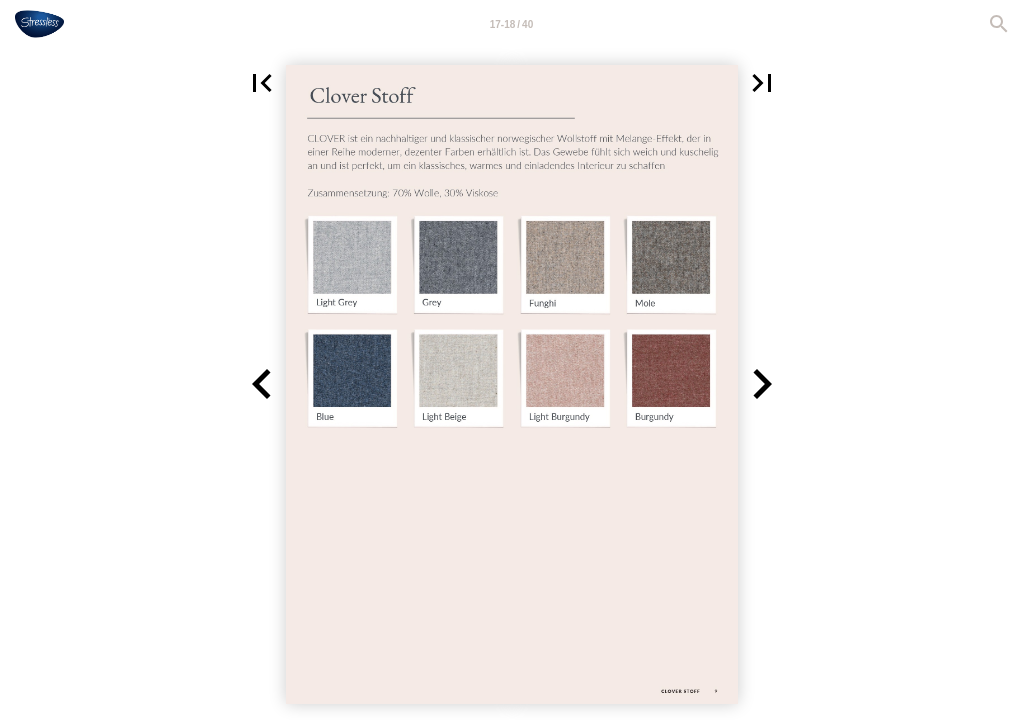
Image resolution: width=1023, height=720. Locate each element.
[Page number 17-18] (512, 24)
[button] (262, 83)
